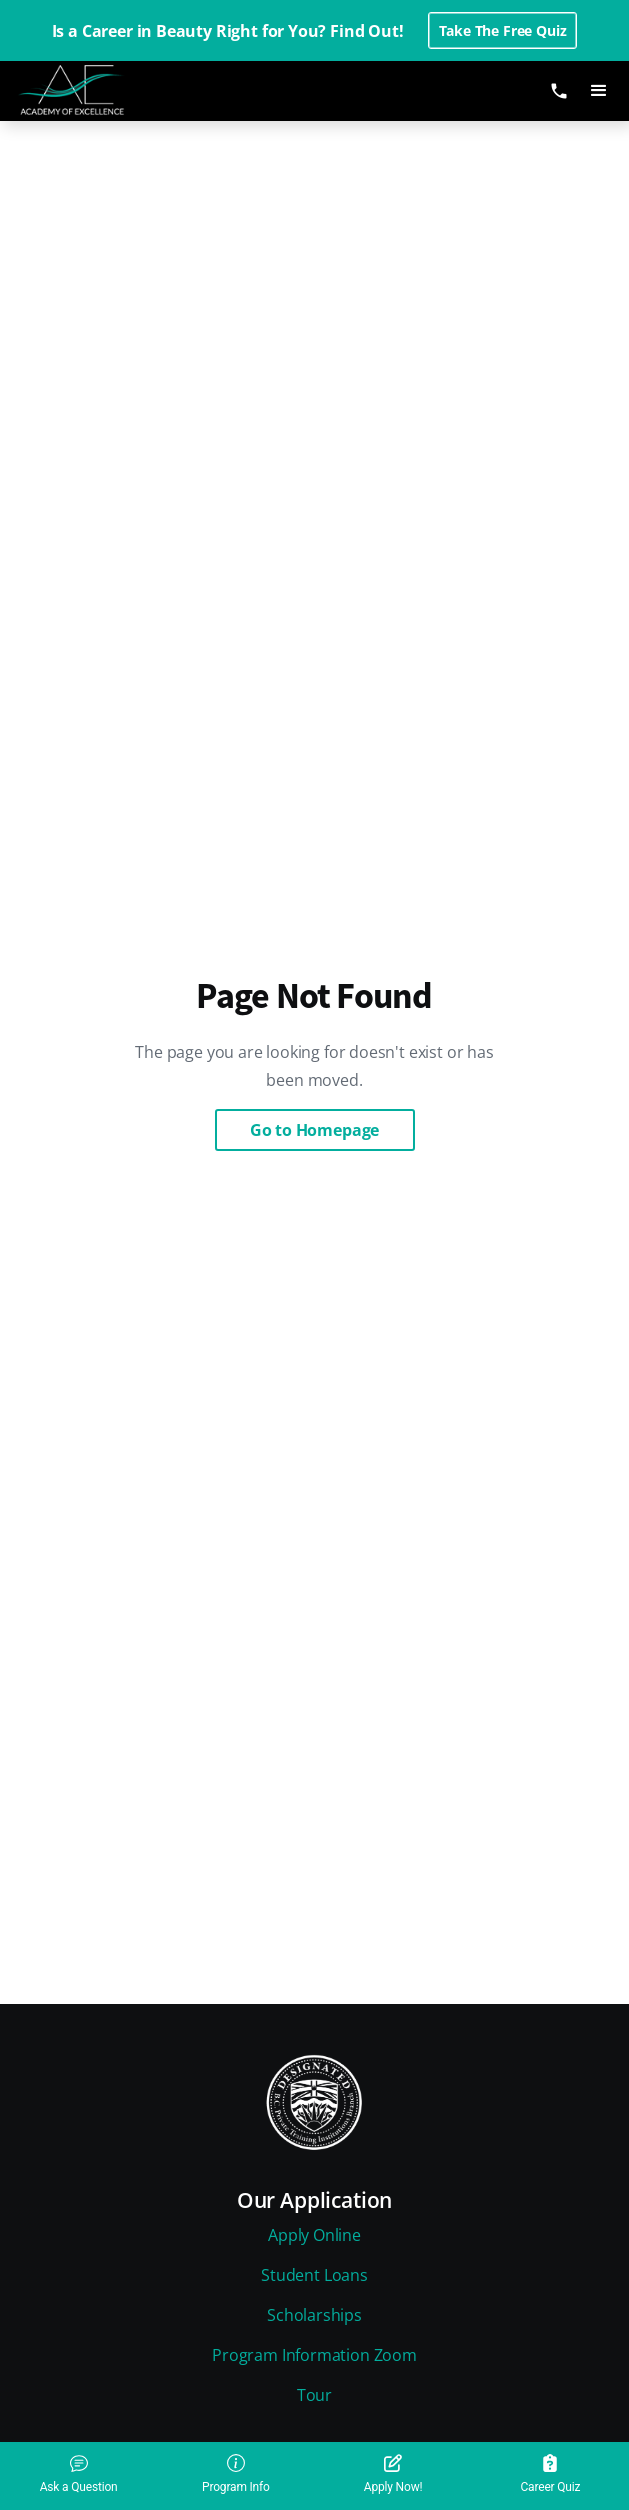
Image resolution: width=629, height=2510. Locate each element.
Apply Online (314, 2235)
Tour (314, 2395)
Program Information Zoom (314, 2355)
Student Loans (314, 2275)
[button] (599, 91)
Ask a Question (79, 2474)
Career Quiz (550, 2474)
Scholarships (314, 2315)
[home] (87, 91)
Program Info (236, 2474)
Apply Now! (393, 2474)
